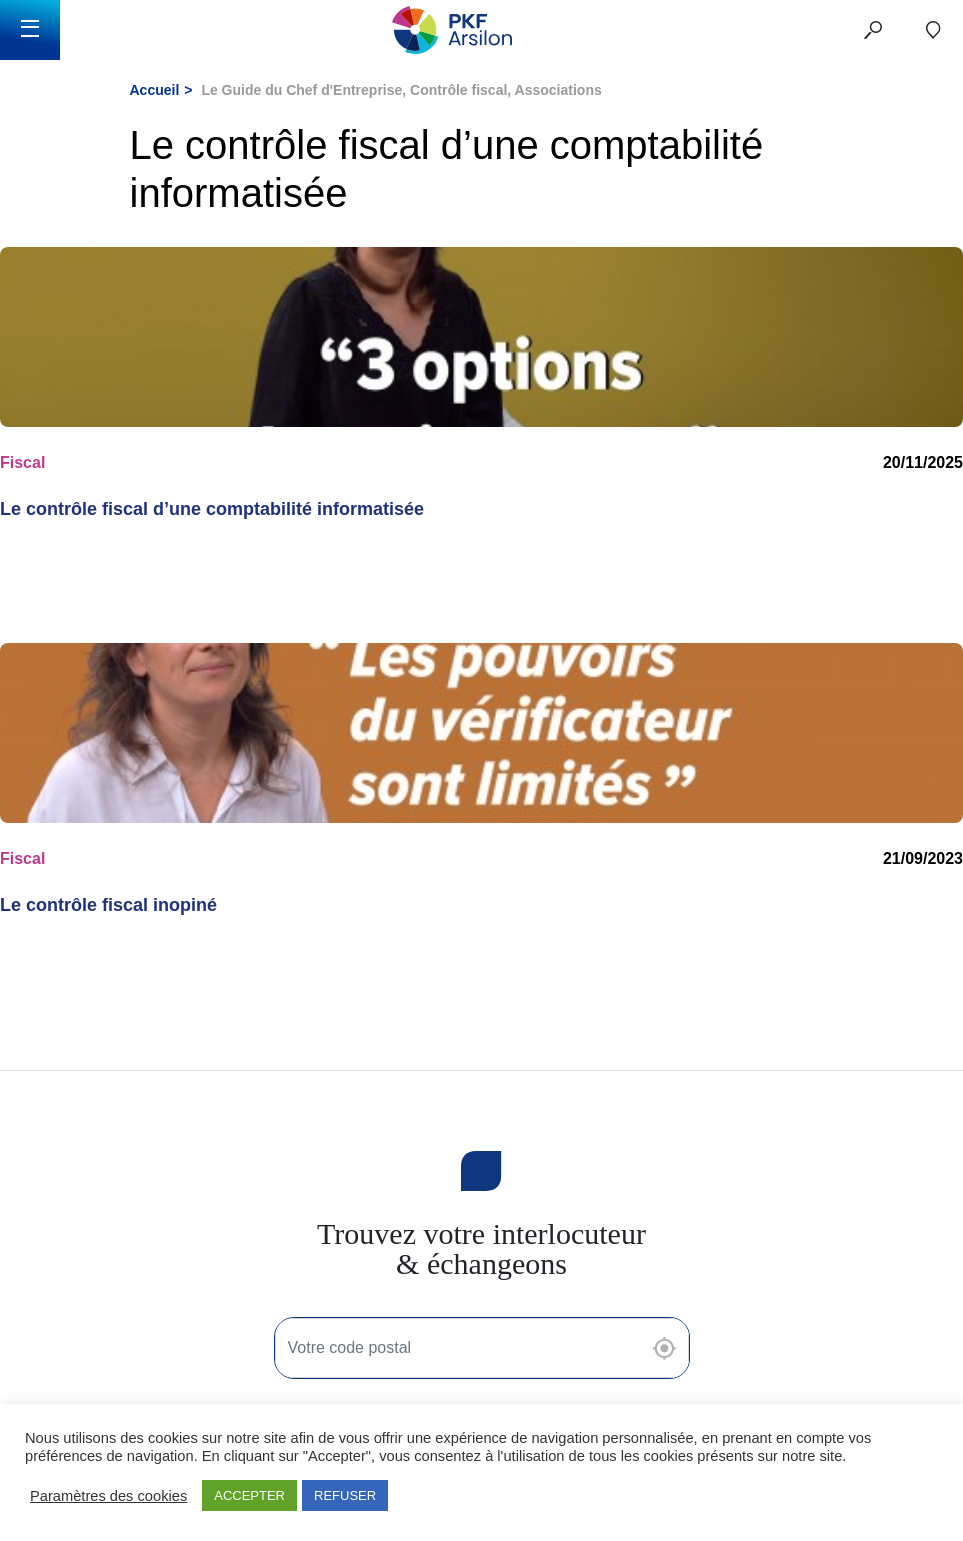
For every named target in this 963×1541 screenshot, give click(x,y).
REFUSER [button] (345, 1495)
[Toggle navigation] (30, 30)
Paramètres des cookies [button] (108, 1496)
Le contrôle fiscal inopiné (108, 905)
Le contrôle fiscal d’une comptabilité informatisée (212, 509)
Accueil (155, 90)
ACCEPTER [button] (249, 1495)
